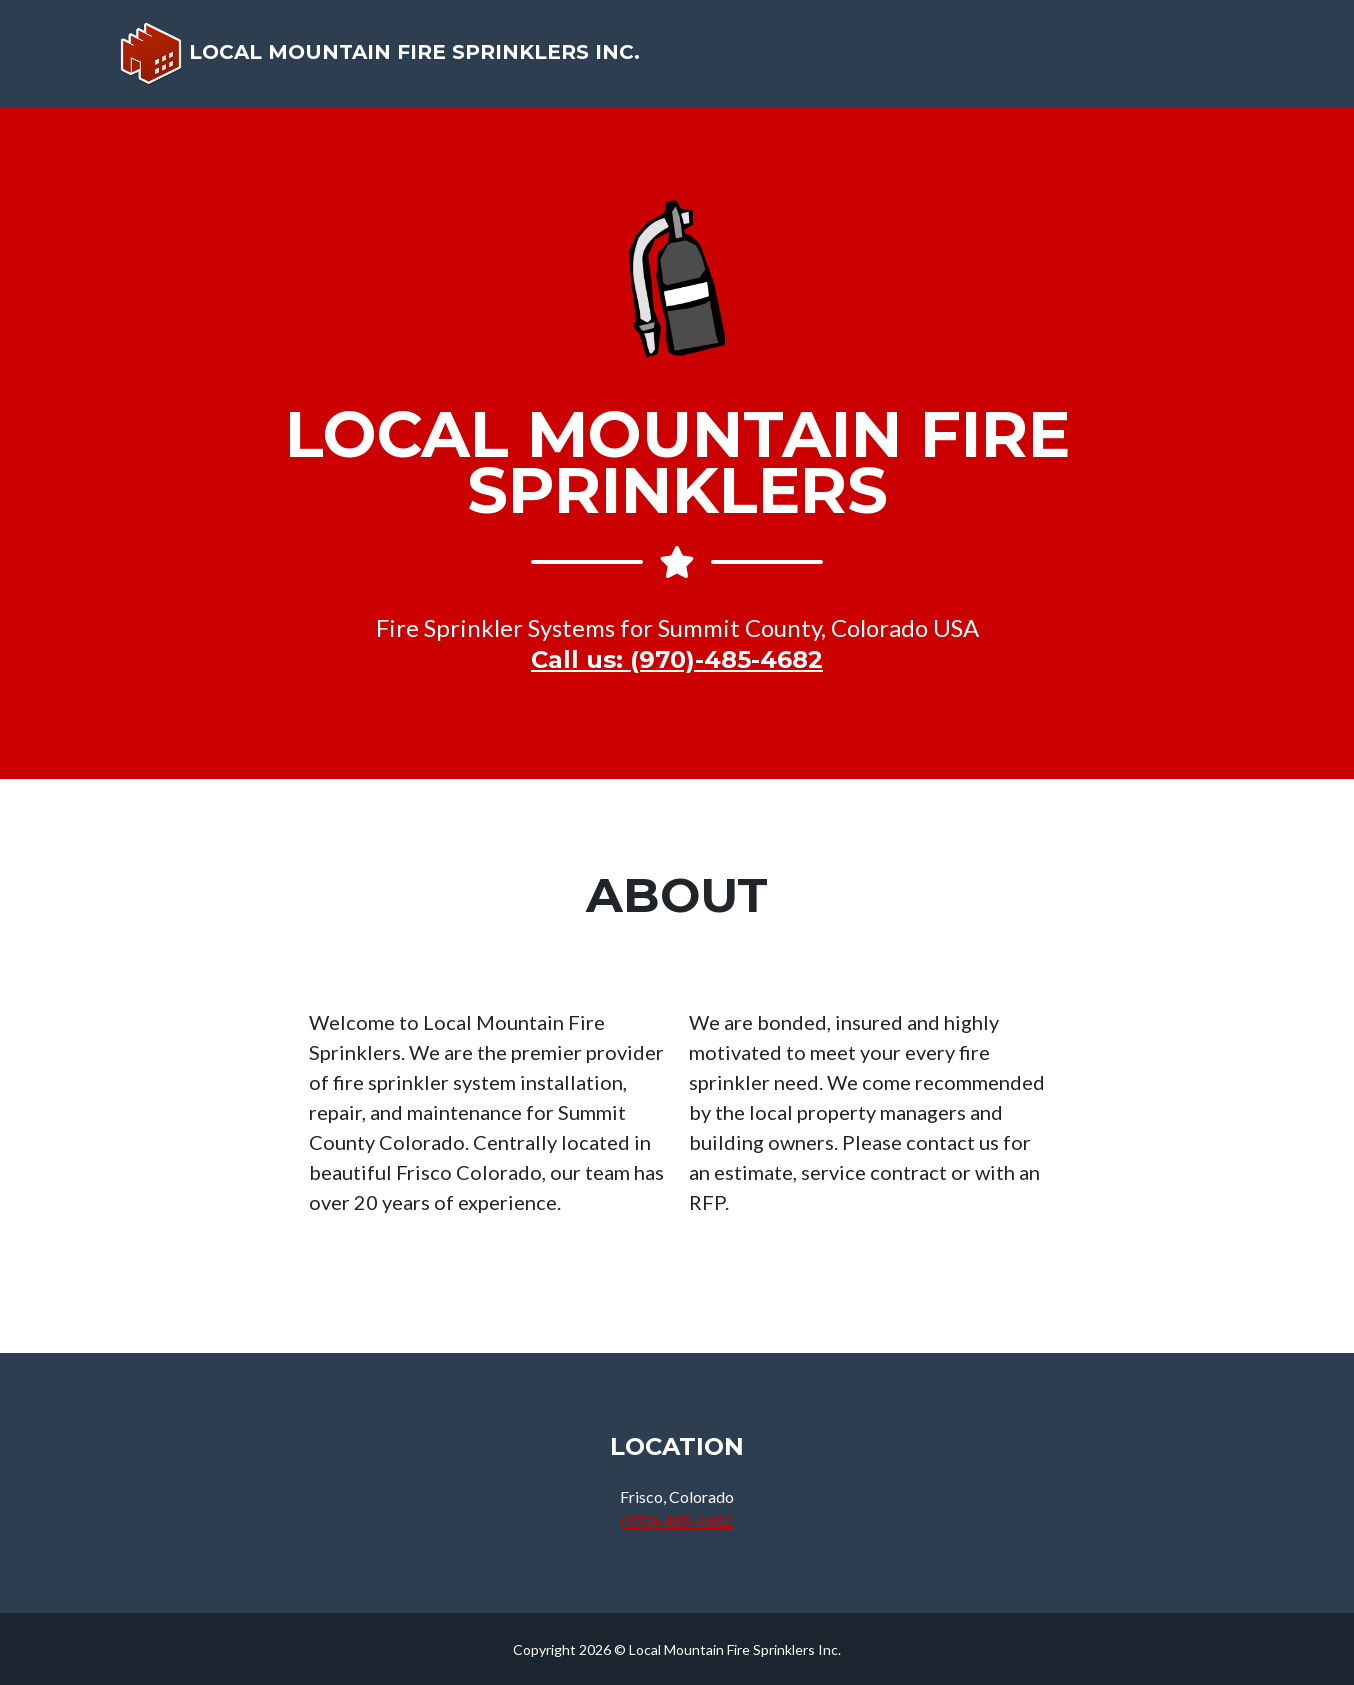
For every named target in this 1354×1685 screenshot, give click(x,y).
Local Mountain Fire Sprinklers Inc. (384, 61)
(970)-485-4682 (677, 1520)
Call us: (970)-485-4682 (677, 659)
